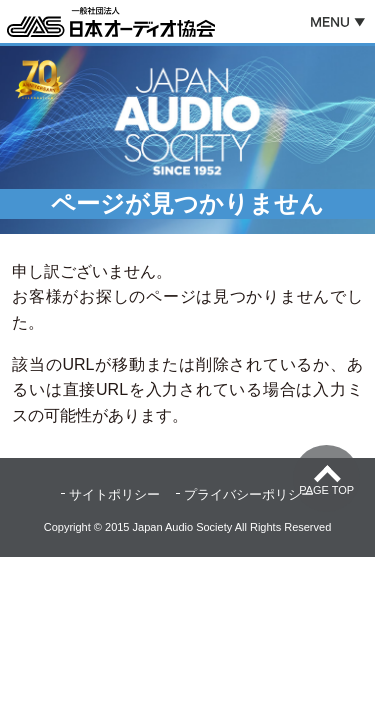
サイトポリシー (114, 494)
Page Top (326, 490)
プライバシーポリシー (249, 494)
